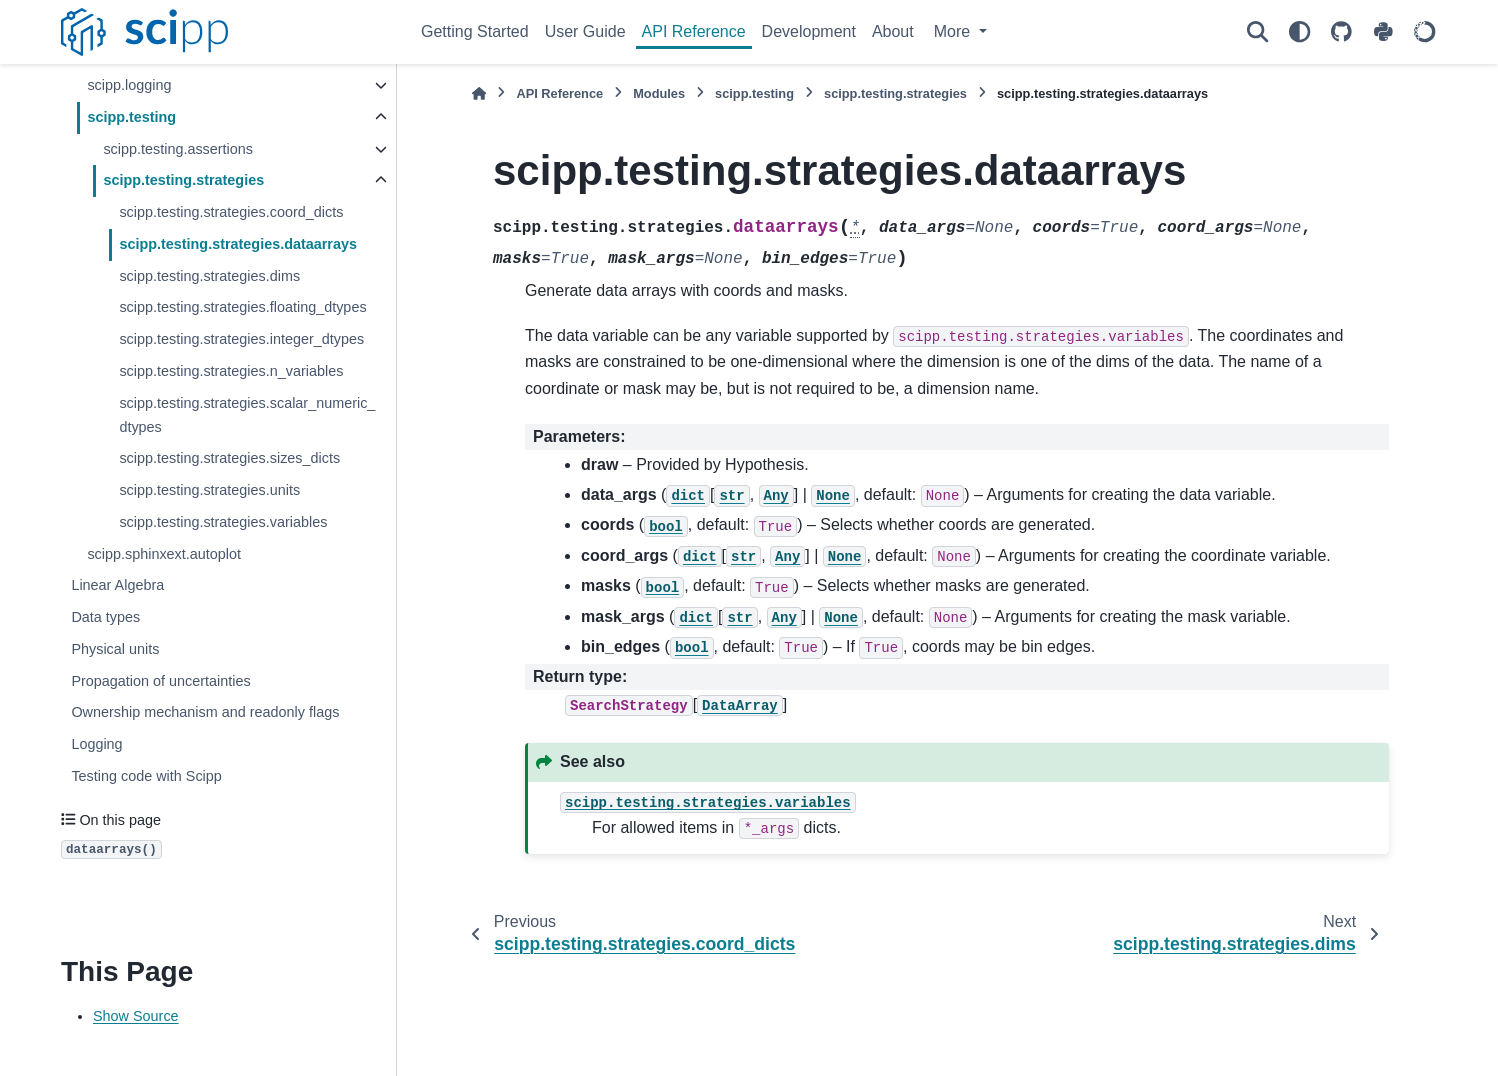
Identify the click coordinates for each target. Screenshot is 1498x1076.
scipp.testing (131, 117)
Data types (105, 617)
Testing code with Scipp (146, 776)
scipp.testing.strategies (183, 180)
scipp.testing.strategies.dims (209, 276)
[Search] (1257, 32)
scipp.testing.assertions (178, 149)
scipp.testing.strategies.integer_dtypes (241, 339)
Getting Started (475, 31)
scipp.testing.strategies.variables (223, 522)
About (893, 31)
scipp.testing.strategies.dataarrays (238, 244)
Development (809, 31)
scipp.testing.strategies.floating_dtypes (242, 307)
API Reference (694, 31)
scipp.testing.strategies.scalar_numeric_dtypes (247, 415)
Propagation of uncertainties (160, 681)
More (954, 31)
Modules (659, 93)
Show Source (136, 1016)
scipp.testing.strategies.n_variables (231, 371)
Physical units (115, 649)
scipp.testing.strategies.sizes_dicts (229, 458)
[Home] (479, 93)
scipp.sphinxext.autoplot (164, 554)
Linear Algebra (117, 585)
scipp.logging (129, 85)
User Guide (585, 31)
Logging (96, 744)
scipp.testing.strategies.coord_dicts (231, 212)
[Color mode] (1299, 32)
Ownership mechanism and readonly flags (205, 712)
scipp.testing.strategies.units (209, 490)
